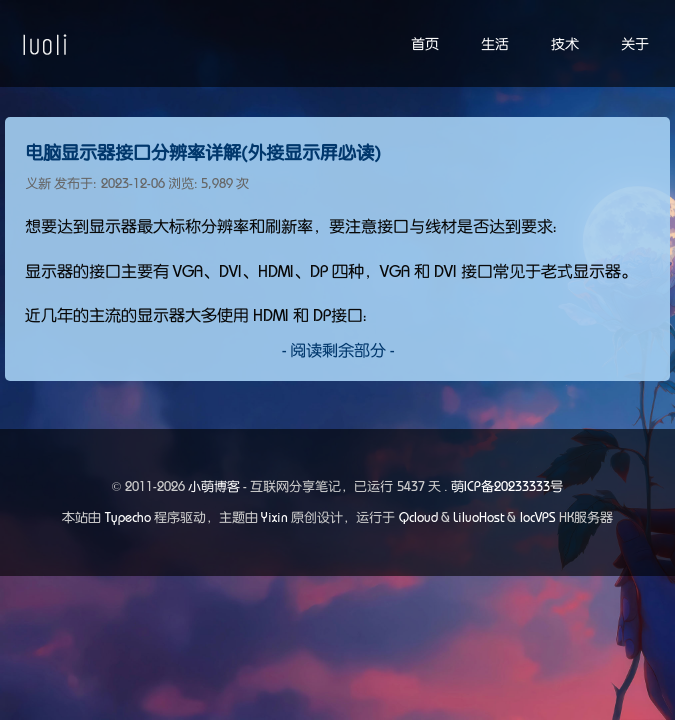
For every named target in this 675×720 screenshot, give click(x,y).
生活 (495, 44)
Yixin (274, 517)
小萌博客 (214, 486)
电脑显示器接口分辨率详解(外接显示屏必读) (203, 153)
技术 (565, 44)
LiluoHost (478, 517)
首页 (425, 44)
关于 (635, 44)
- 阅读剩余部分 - (338, 350)
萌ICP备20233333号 (507, 486)
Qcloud (418, 517)
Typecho (128, 517)
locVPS (538, 517)
